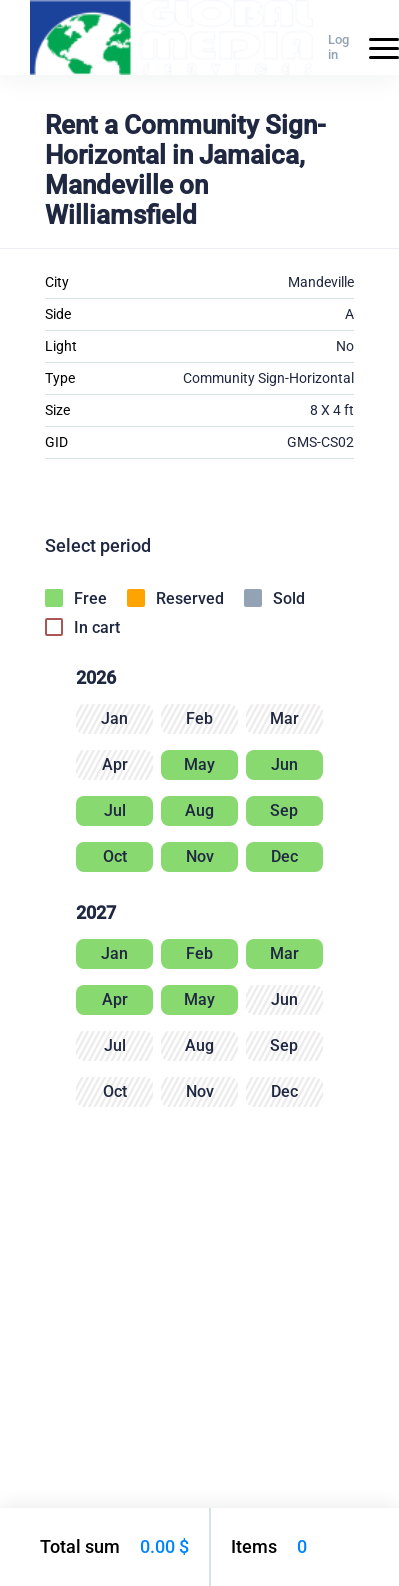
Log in (338, 47)
